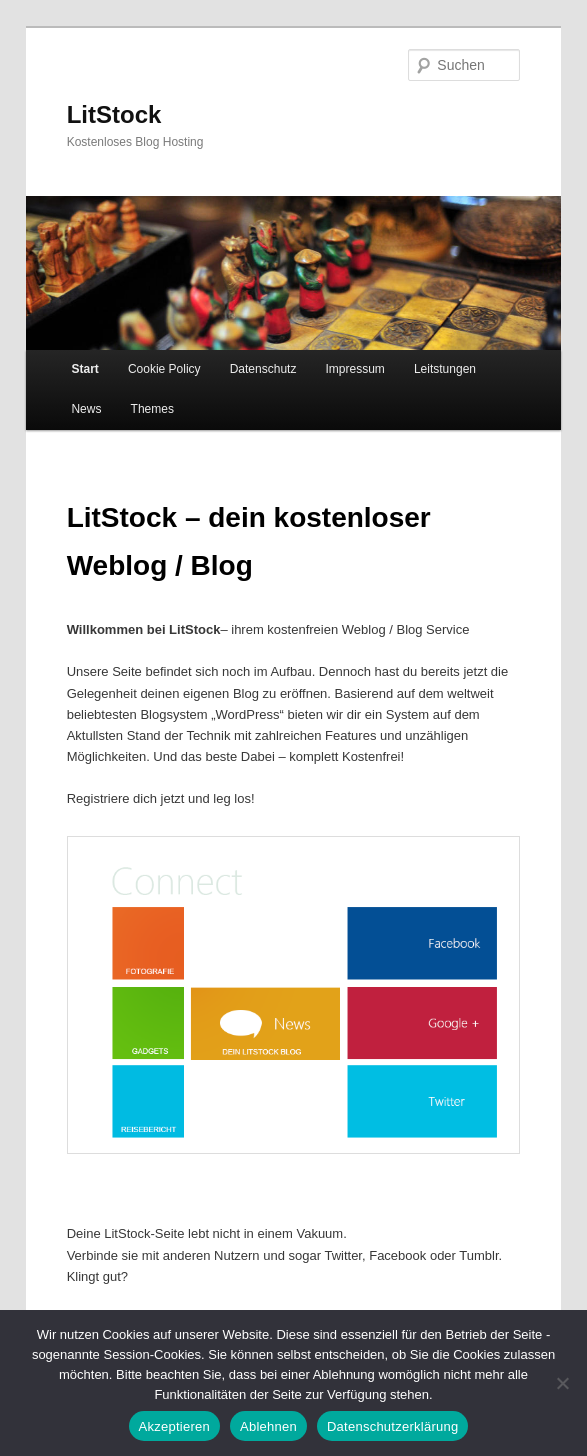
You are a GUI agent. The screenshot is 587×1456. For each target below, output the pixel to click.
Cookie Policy (164, 369)
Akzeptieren (174, 1426)
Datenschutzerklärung (392, 1426)
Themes (152, 409)
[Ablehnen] (562, 1383)
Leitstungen (445, 369)
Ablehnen (268, 1426)
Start (84, 369)
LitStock (114, 114)
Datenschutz (263, 369)
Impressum (354, 369)
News (86, 409)
